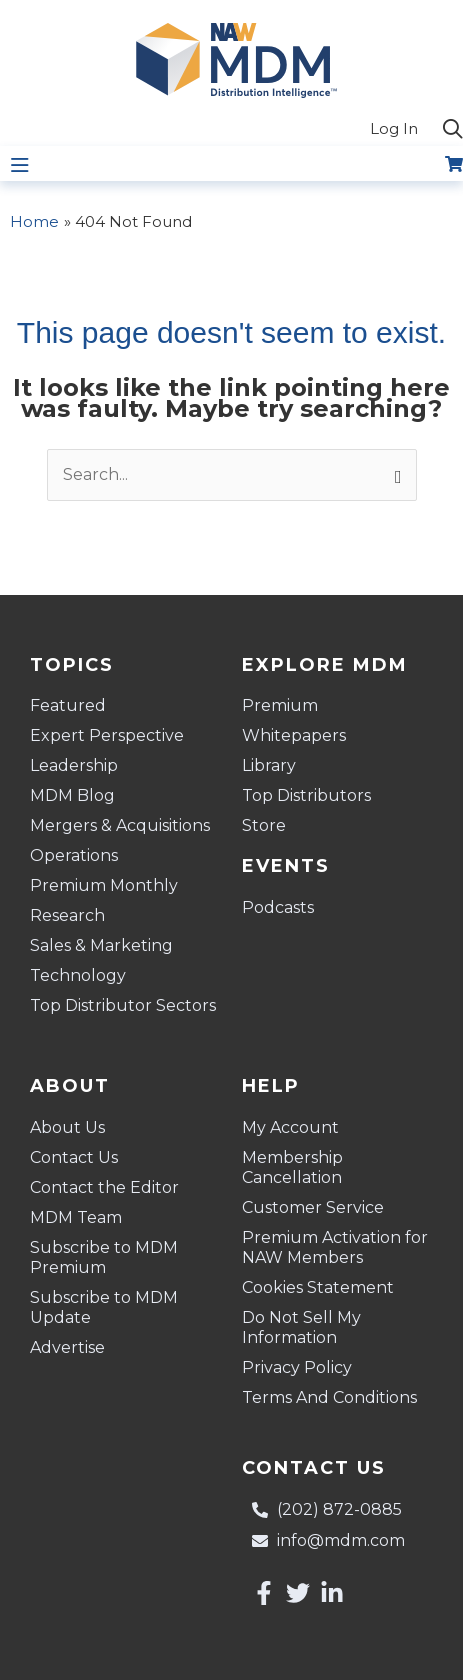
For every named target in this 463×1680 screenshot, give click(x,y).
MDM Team (76, 1217)
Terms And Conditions (329, 1397)
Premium (280, 705)
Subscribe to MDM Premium (104, 1257)
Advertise (67, 1347)
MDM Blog (72, 795)
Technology (78, 975)
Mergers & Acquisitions (120, 825)
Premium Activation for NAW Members (335, 1247)
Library (269, 765)
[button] (453, 130)
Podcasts (278, 907)
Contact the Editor (104, 1187)
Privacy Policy (297, 1367)
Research (67, 915)
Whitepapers (294, 735)
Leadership (74, 765)
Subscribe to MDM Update (104, 1307)
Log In (394, 128)
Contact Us (74, 1157)
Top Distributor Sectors (123, 1005)
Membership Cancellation (292, 1167)
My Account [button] (295, 1128)
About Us (67, 1127)
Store (264, 825)
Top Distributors (306, 795)
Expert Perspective (107, 735)
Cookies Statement (318, 1287)
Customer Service (313, 1207)
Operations (74, 855)
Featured (68, 705)
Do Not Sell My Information (301, 1327)
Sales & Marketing (101, 945)
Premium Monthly (104, 885)
